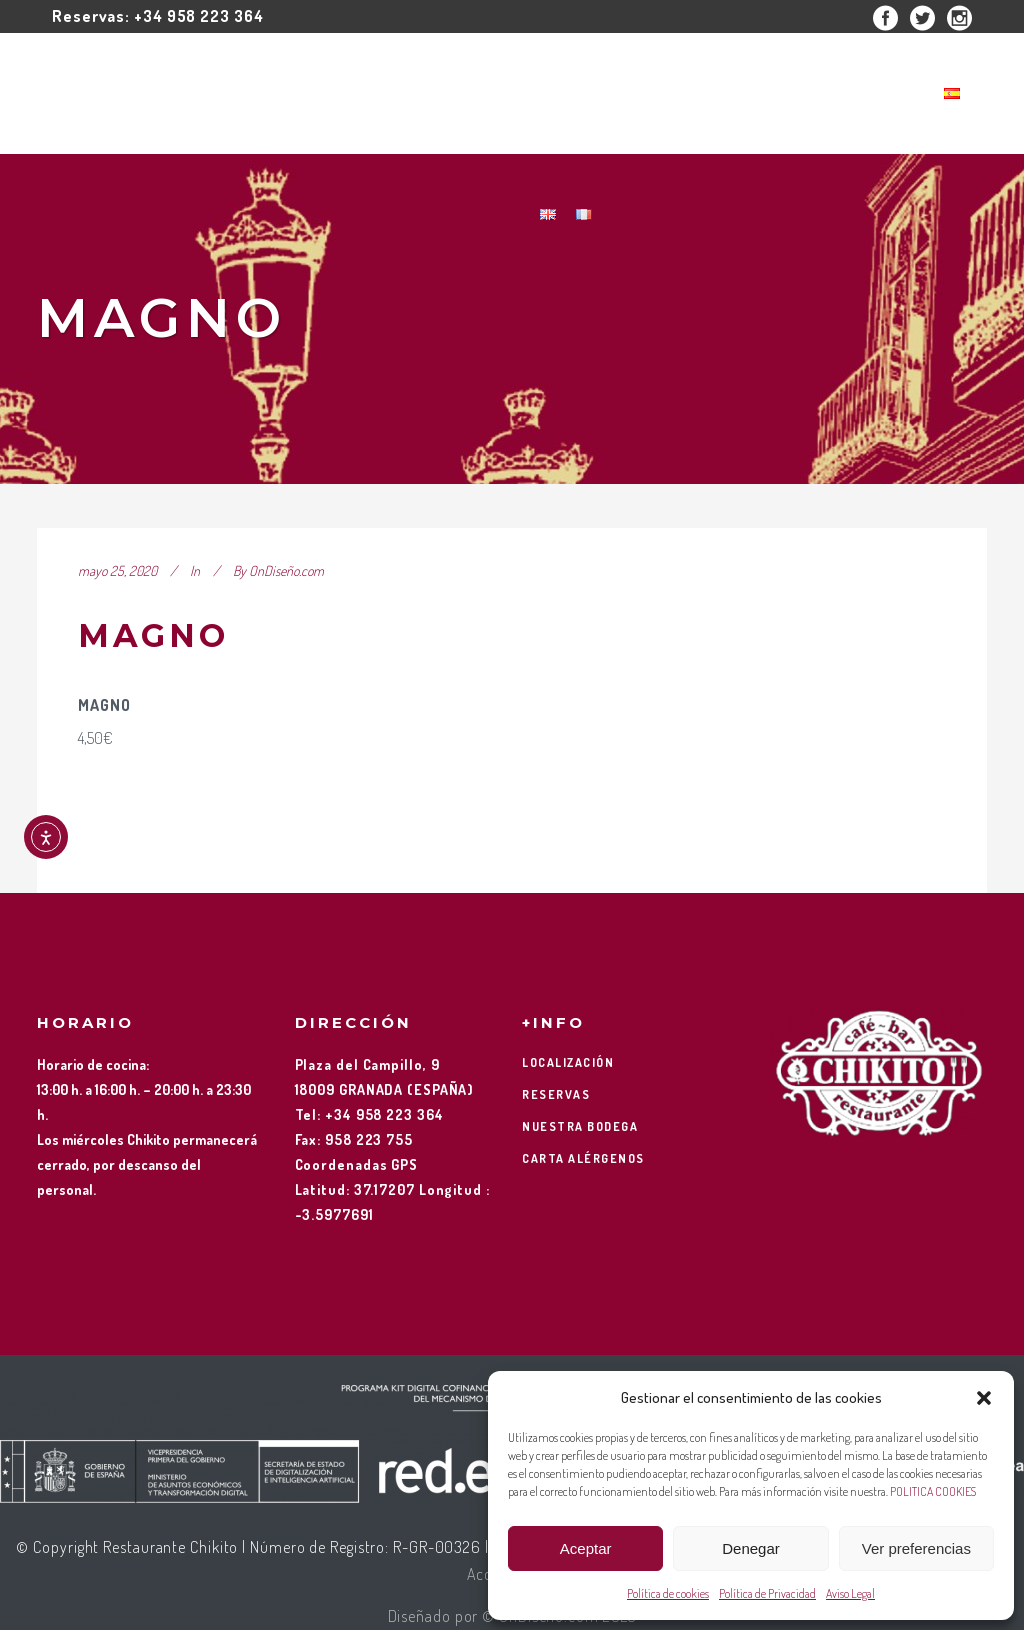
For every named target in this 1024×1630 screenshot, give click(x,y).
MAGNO (153, 635)
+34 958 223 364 (199, 16)
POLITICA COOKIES (933, 1491)
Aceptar (586, 1548)
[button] (984, 1398)
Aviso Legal (850, 1593)
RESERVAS (556, 1094)
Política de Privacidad (767, 1593)
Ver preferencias (916, 1548)
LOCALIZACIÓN (568, 1062)
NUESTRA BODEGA (580, 1126)
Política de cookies (668, 1593)
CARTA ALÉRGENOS (583, 1158)
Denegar (751, 1548)
